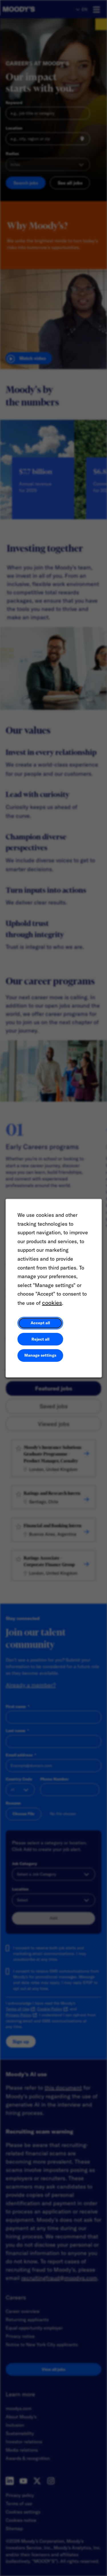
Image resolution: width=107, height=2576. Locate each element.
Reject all (40, 1339)
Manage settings (40, 1355)
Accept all (40, 1322)
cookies (52, 1302)
